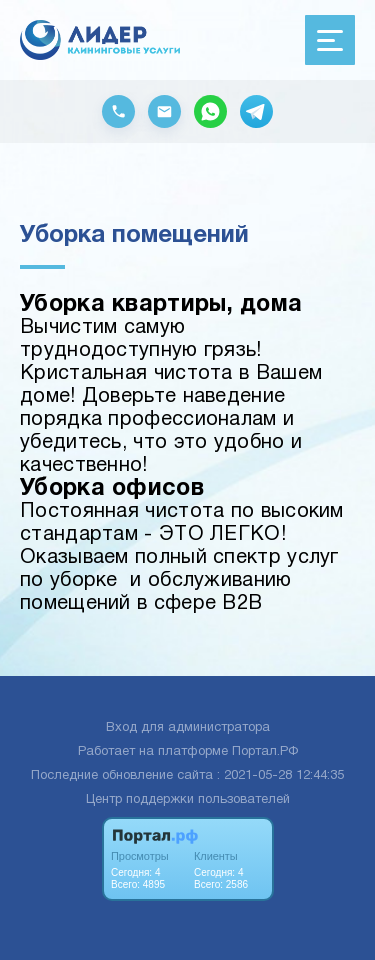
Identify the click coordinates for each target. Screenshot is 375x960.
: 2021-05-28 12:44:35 (280, 776)
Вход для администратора (188, 728)
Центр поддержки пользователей (188, 800)
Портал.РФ (265, 752)
